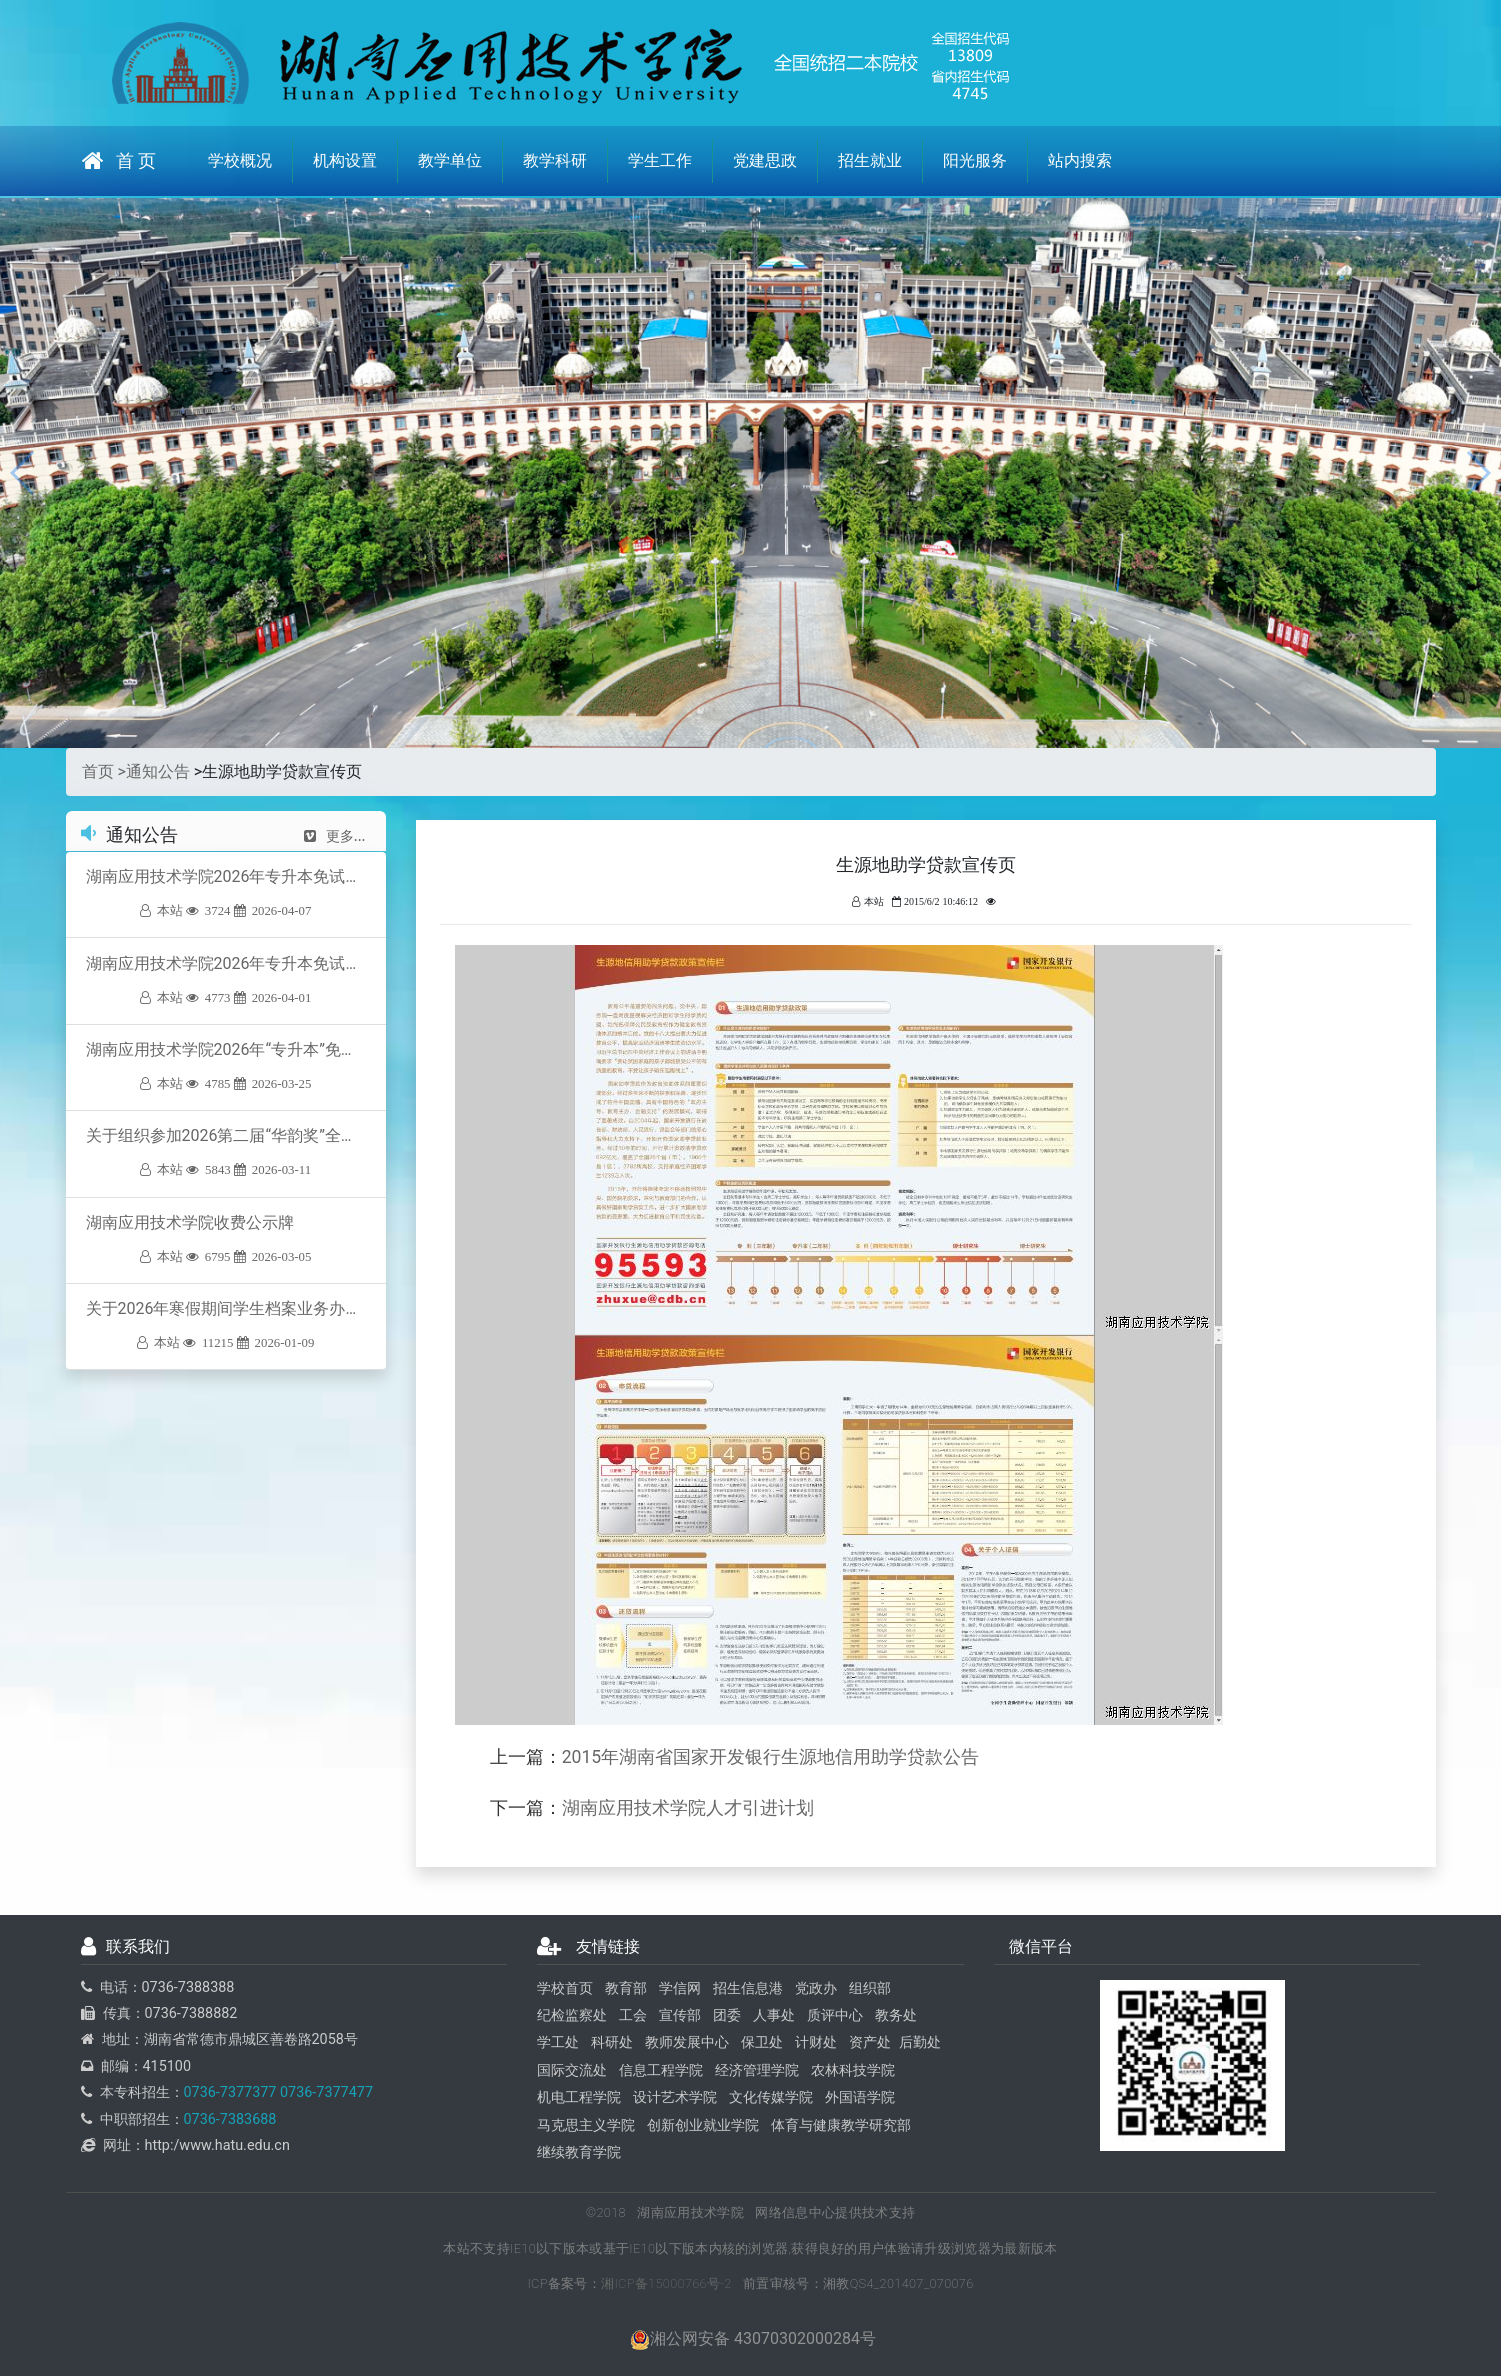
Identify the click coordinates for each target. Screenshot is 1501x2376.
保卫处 (762, 2042)
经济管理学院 (757, 2070)
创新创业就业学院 (703, 2125)
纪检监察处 (572, 2015)
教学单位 (450, 160)
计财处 (816, 2042)
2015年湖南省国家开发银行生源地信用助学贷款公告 (771, 1757)
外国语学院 (860, 2097)
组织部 (870, 1988)
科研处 (612, 2042)
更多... (335, 836)
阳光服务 (975, 160)
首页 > (104, 771)
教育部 (626, 1988)
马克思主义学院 (586, 2125)
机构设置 (345, 160)
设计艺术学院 (675, 2097)
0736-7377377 (230, 2092)
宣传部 (680, 2015)
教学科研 (555, 160)
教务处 (896, 2015)
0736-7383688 (230, 2119)
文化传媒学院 (771, 2097)
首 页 (119, 160)
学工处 (558, 2042)
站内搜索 (1080, 160)
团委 (727, 2015)
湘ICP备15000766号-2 (666, 2283)
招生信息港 (748, 1988)
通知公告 (158, 771)
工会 (633, 2015)
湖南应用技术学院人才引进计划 (688, 1808)
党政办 (816, 1988)
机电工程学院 (579, 2097)
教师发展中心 (687, 2042)
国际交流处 (572, 2070)
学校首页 (565, 1988)
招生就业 (870, 160)
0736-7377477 (324, 2092)
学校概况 (240, 160)
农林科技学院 (853, 2070)
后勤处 (920, 2042)
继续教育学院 (579, 2152)
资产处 (870, 2042)
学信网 (680, 1988)
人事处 (774, 2015)
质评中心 (835, 2015)
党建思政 (765, 160)
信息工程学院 (661, 2070)
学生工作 (660, 160)
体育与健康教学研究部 (841, 2125)
